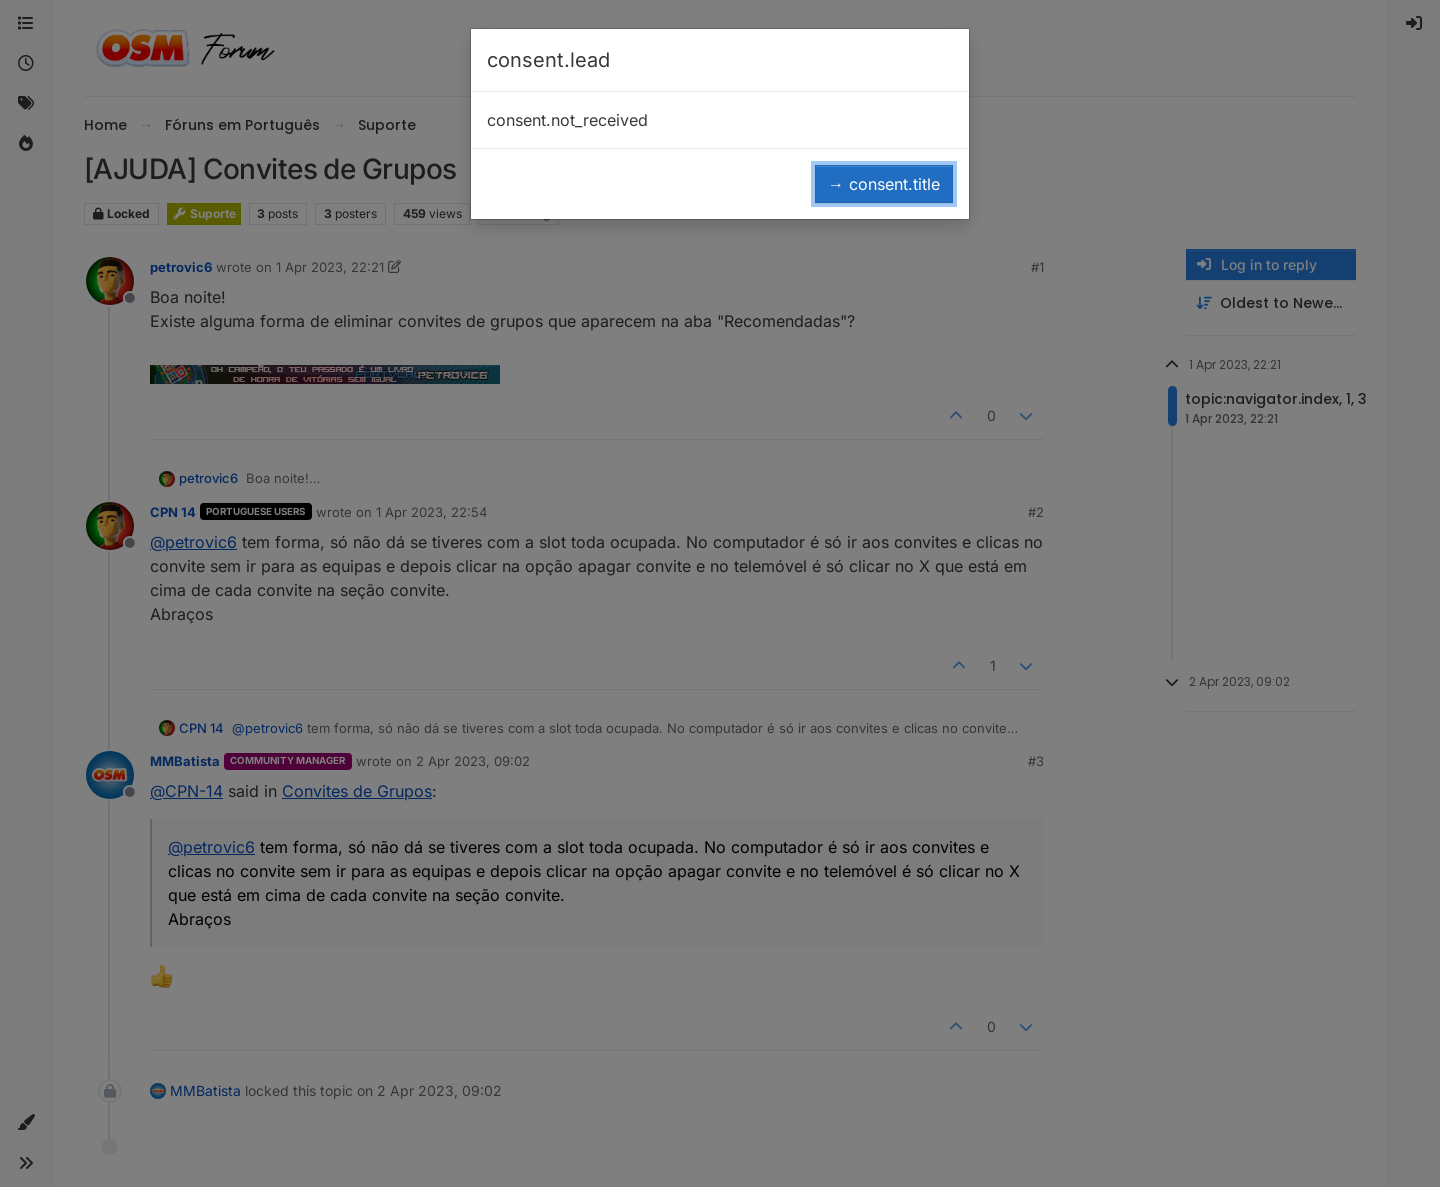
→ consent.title (884, 184)
